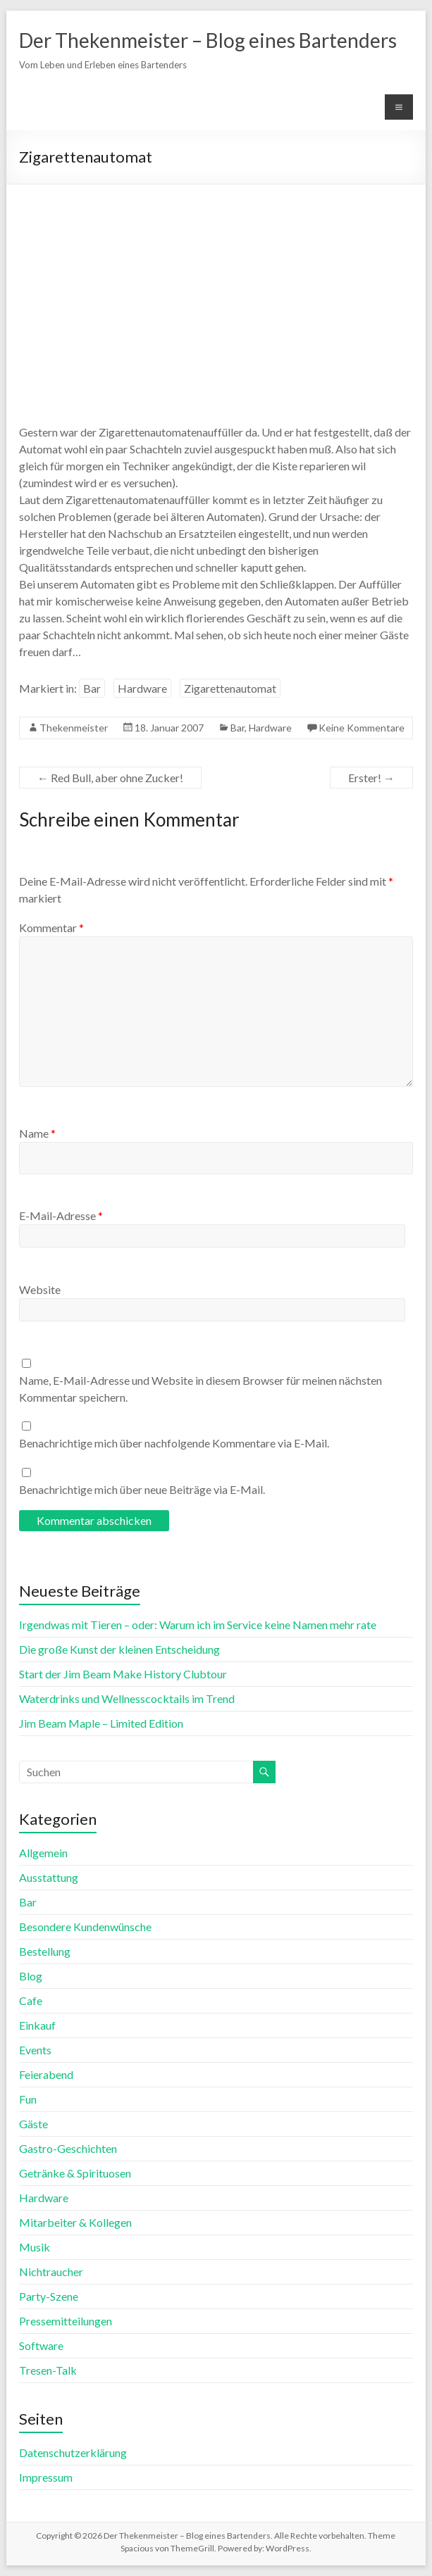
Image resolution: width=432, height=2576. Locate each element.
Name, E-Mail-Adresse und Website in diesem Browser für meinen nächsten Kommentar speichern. (200, 1389)
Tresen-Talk (48, 2370)
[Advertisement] (216, 290)
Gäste (33, 2123)
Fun (28, 2099)
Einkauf (37, 2025)
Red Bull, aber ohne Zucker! (110, 777)
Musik (34, 2247)
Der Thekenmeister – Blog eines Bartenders (208, 40)
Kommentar (51, 927)
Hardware (142, 688)
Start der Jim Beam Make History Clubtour (123, 1673)
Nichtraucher (51, 2271)
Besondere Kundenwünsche (85, 1926)
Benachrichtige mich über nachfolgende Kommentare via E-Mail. (174, 1443)
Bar (92, 688)
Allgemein (43, 1852)
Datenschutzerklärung (73, 2452)
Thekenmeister (73, 728)
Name (37, 1133)
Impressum (46, 2477)
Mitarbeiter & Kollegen (75, 2222)
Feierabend (46, 2074)
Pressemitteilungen (65, 2320)
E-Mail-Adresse (61, 1215)
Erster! (371, 777)
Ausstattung (48, 1877)
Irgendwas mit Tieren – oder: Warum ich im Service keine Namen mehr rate (197, 1624)
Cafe (30, 2000)
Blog (30, 1976)
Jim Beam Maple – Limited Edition (101, 1723)
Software (41, 2345)
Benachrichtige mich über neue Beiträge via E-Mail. (142, 1489)
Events (35, 2049)
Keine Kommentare (362, 728)
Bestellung (44, 1951)
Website (40, 1289)
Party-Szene (48, 2296)
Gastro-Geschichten (68, 2148)
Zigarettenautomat (230, 688)
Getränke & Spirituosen (75, 2173)
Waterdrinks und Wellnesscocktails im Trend (127, 1698)
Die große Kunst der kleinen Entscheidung (119, 1649)
